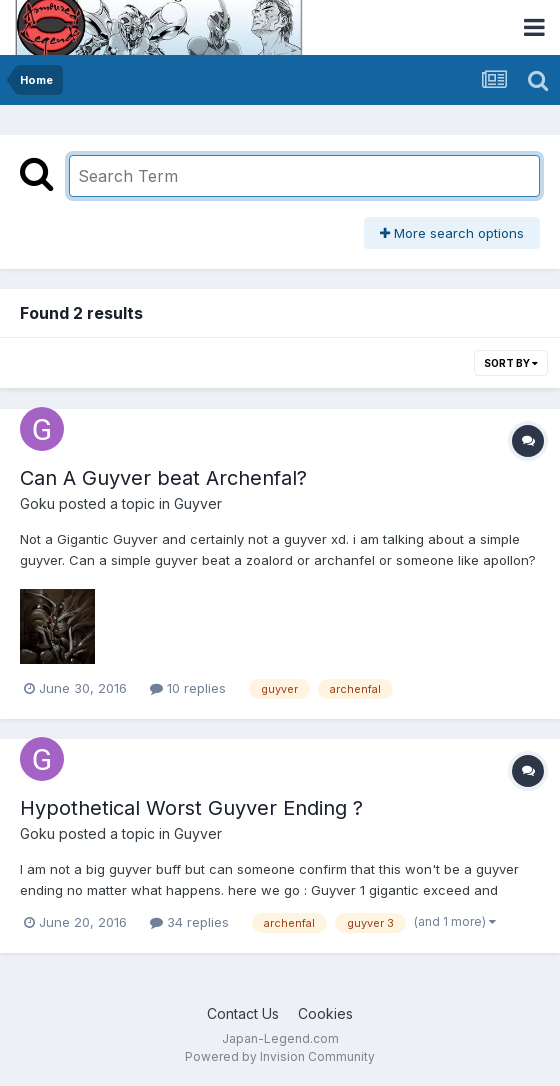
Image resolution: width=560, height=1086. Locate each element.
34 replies (189, 922)
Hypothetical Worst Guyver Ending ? (191, 808)
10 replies (188, 688)
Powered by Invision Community (280, 1056)
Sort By (511, 363)
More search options (452, 233)
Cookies (325, 1013)
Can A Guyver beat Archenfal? (163, 478)
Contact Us (243, 1013)
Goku (37, 503)
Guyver (198, 503)
